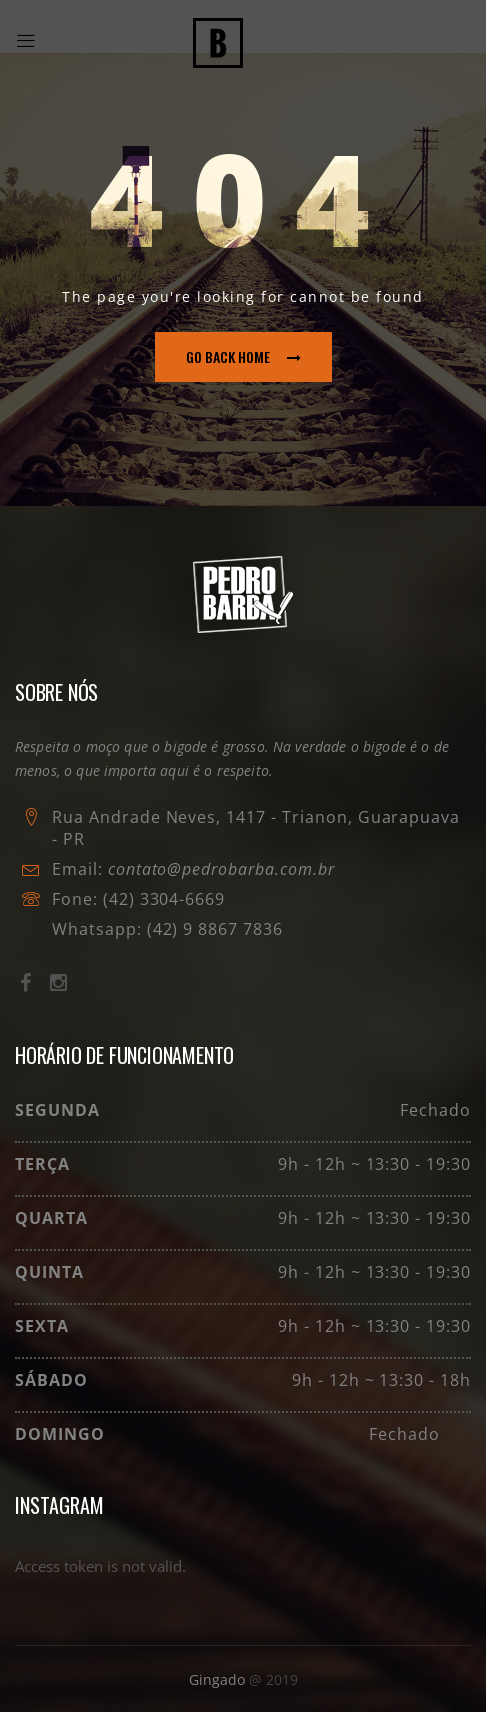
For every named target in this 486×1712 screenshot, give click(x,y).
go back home (243, 356)
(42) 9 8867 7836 (212, 929)
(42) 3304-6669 (164, 899)
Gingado (219, 1679)
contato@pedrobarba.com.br (221, 869)
